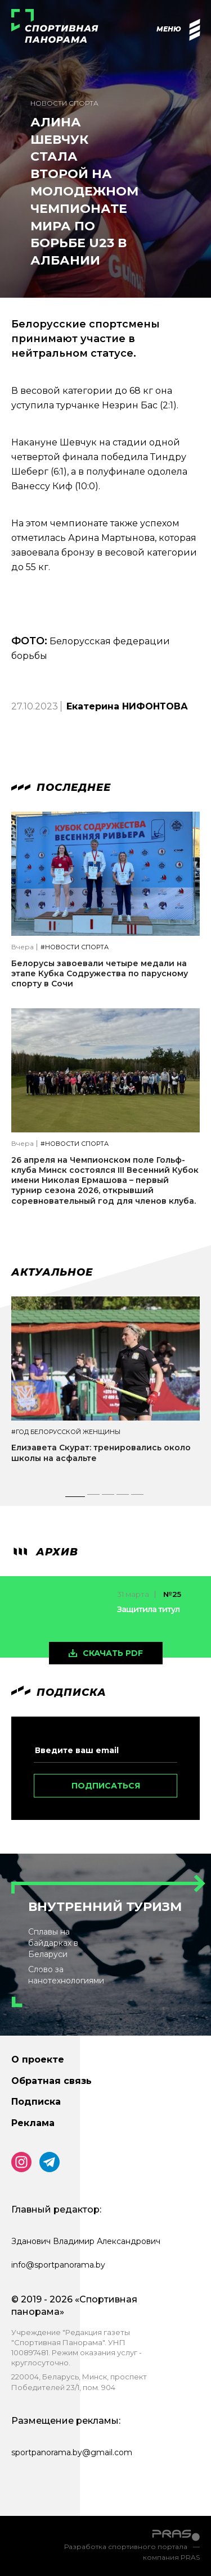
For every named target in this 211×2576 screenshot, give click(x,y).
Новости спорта (64, 103)
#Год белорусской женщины (65, 1432)
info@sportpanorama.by (58, 2265)
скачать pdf (113, 1653)
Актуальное (52, 1272)
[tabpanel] (105, 1389)
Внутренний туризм (105, 1906)
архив (44, 1552)
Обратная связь (51, 2081)
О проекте (37, 2059)
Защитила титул (148, 1609)
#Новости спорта (75, 947)
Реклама (33, 2123)
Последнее (61, 787)
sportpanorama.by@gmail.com (71, 2452)
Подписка (36, 2101)
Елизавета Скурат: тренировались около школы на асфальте (101, 1452)
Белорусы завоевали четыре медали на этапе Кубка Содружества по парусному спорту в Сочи (99, 973)
